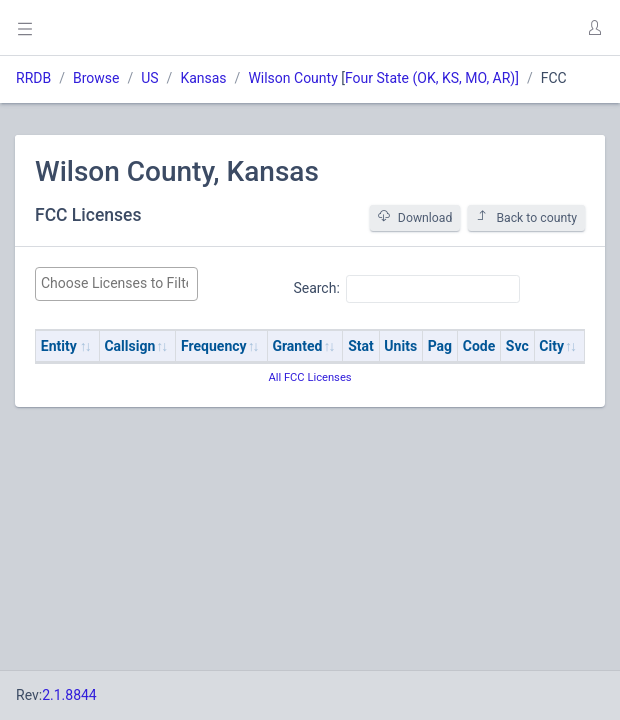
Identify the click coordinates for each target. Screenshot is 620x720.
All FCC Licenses (309, 377)
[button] (594, 28)
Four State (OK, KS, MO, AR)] (432, 78)
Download (415, 217)
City (551, 346)
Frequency (214, 346)
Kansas (203, 78)
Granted (297, 346)
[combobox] (116, 284)
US (149, 78)
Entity (59, 346)
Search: (406, 289)
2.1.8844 (69, 695)
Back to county (526, 217)
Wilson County (292, 78)
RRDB (33, 78)
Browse (96, 78)
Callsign (129, 346)
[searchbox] (116, 283)
